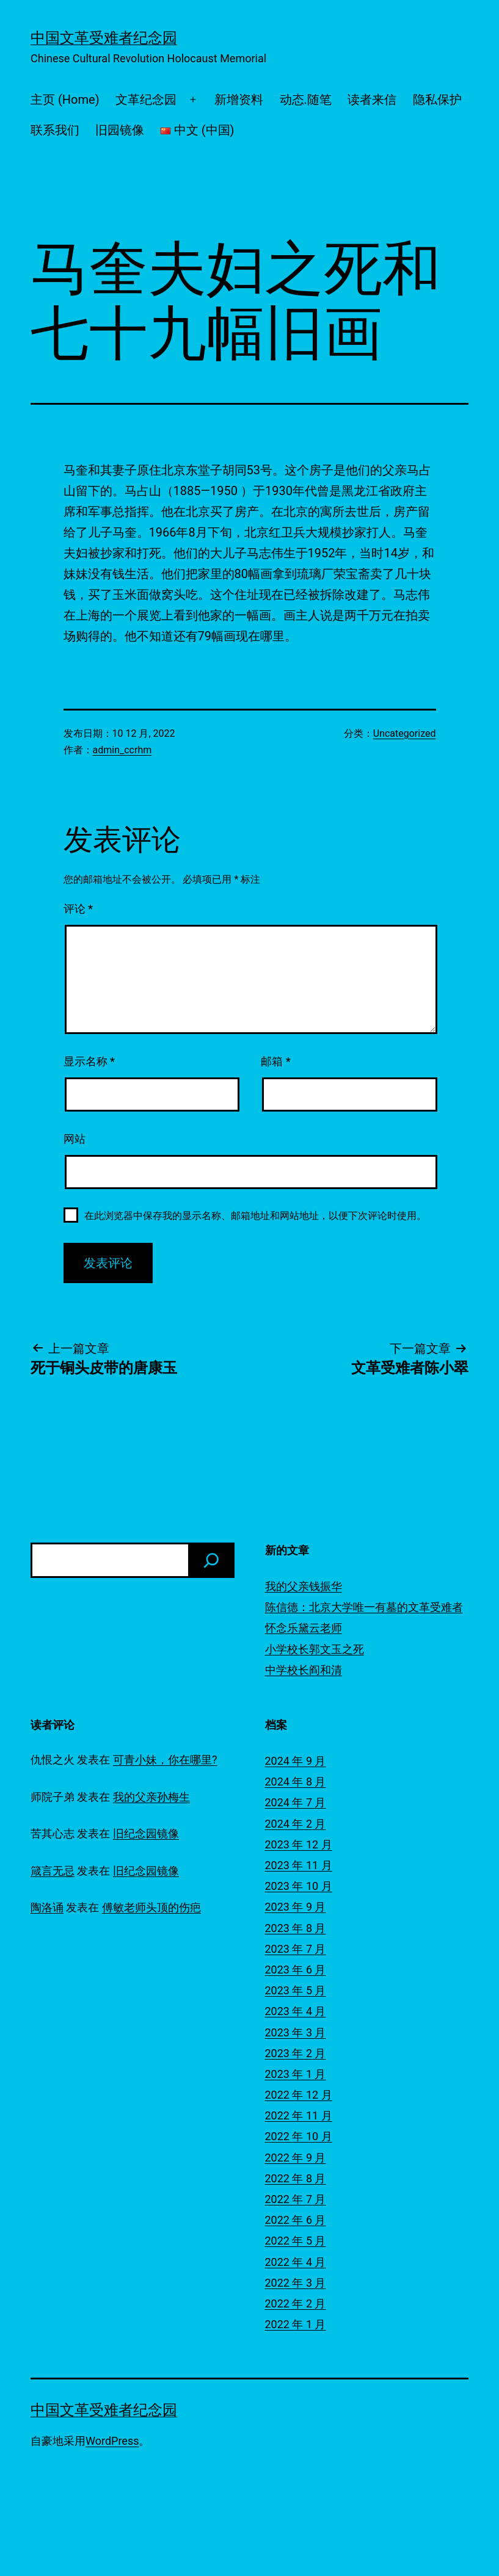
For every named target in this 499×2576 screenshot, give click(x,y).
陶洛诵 (47, 1907)
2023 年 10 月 (298, 1886)
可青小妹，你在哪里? (165, 1759)
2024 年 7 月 (295, 1802)
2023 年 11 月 (298, 1865)
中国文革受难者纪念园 (104, 37)
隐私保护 (437, 99)
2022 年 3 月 (295, 2282)
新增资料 (238, 99)
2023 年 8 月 (295, 1928)
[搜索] (211, 1560)
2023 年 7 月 (295, 1948)
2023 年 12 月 (298, 1844)
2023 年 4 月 (295, 2011)
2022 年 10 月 (298, 2136)
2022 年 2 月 (295, 2303)
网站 (75, 1138)
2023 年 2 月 (295, 2053)
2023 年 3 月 (295, 2032)
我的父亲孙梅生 (151, 1796)
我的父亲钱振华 (303, 1586)
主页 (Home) (65, 99)
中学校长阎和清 (303, 1669)
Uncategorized (404, 733)
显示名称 (89, 1061)
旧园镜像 (119, 130)
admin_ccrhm (122, 750)
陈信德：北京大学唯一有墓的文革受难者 (364, 1607)
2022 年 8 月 (295, 2178)
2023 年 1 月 (295, 2074)
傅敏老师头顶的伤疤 (151, 1907)
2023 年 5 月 (295, 1990)
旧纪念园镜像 (146, 1833)
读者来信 (372, 99)
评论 (78, 908)
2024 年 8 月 (295, 1781)
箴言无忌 (53, 1870)
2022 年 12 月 (298, 2094)
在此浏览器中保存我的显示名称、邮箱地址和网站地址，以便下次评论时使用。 (255, 1215)
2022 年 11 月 (298, 2115)
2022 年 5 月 (295, 2240)
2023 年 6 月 (295, 1969)
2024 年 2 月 (295, 1823)
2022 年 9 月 (295, 2157)
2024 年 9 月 (295, 1760)
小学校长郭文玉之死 (314, 1649)
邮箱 (275, 1061)
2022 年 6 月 (295, 2219)
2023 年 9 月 (295, 1906)
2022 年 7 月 (295, 2199)
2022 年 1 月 (295, 2324)
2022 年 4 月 (295, 2262)
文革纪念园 (146, 99)
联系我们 (55, 130)
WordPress (112, 2440)
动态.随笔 (306, 99)
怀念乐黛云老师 (303, 1627)
